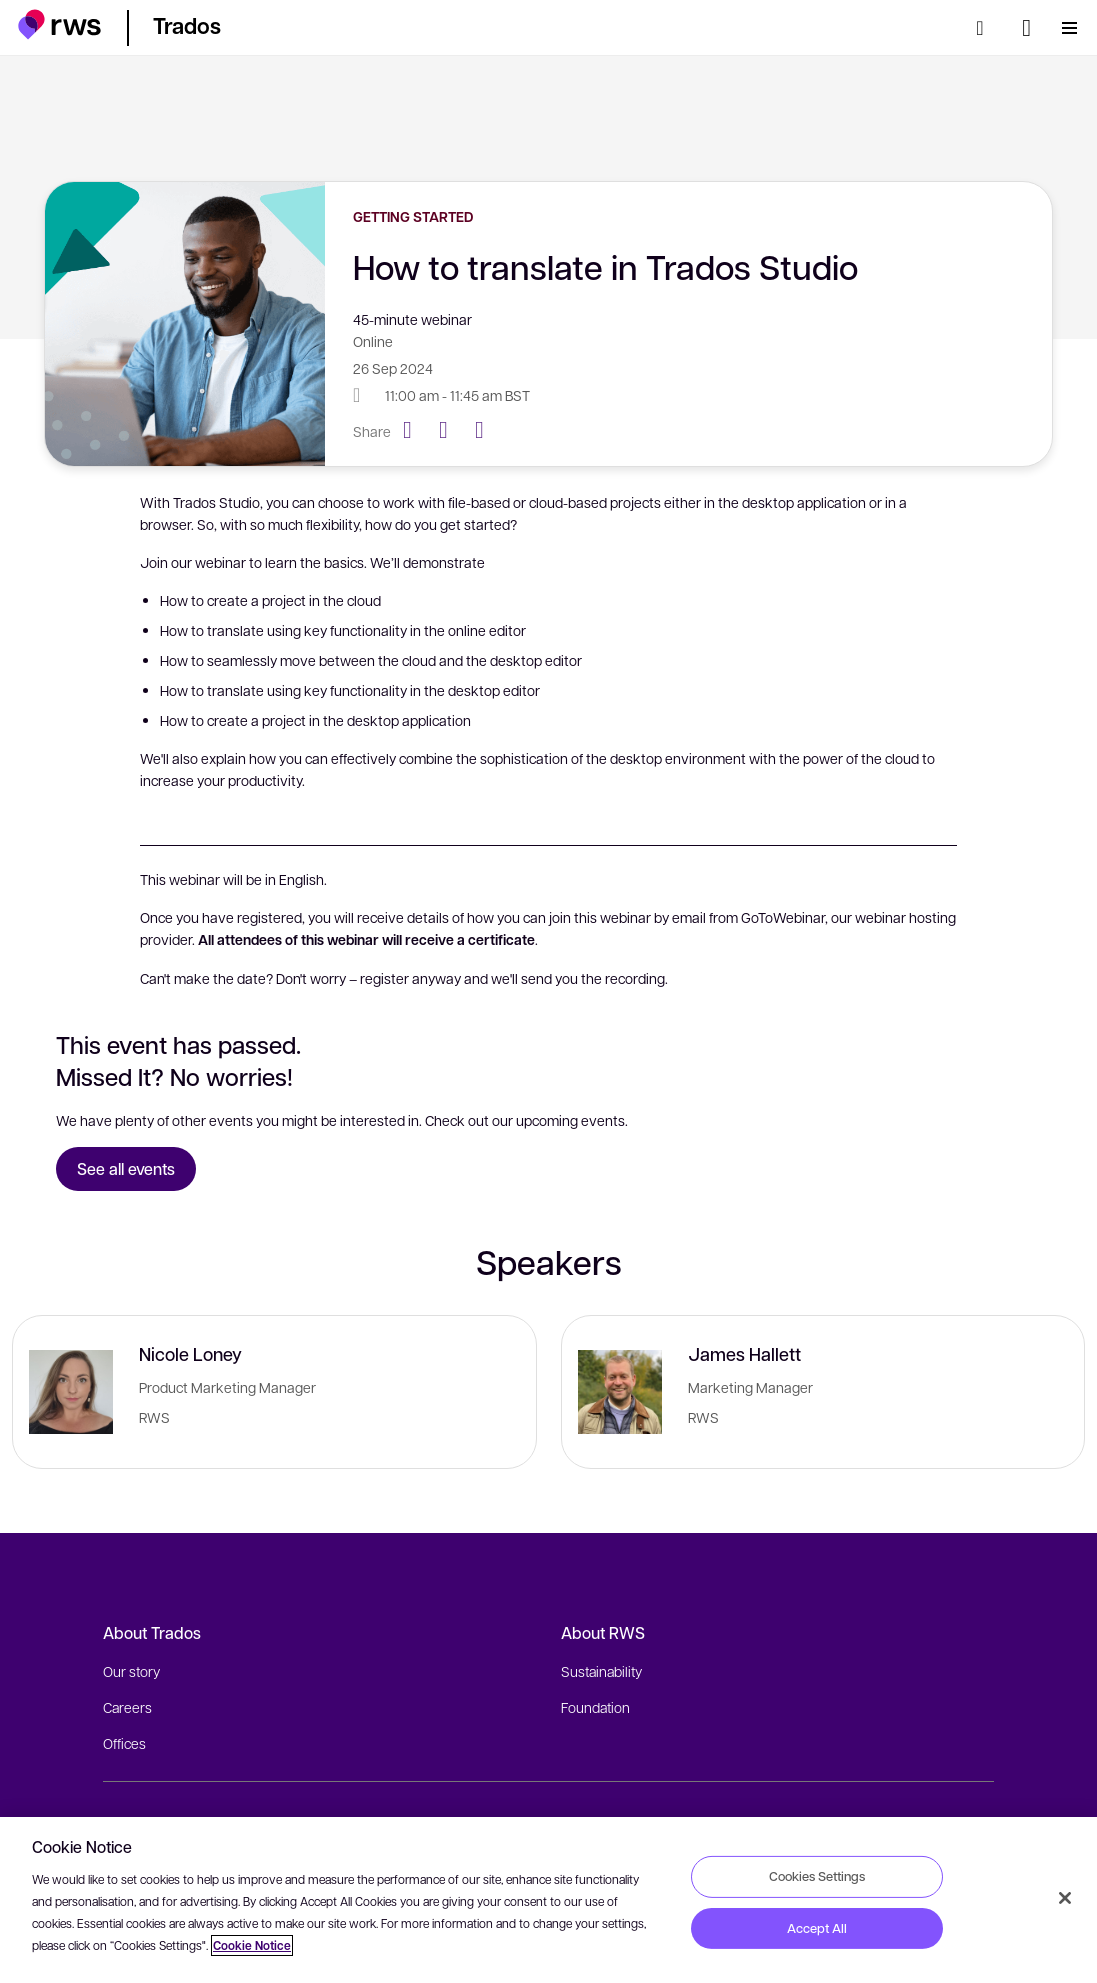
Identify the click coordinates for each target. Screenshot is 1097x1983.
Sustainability (601, 1671)
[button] (59, 24)
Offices (124, 1743)
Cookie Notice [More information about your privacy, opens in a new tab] (252, 1945)
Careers (127, 1707)
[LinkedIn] (487, 430)
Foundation (595, 1707)
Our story (131, 1671)
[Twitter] (451, 430)
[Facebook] (415, 430)
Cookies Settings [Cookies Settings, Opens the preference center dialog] (817, 1876)
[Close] (1065, 1898)
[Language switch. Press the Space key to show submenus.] (1026, 28)
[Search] (986, 28)
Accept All (817, 1928)
